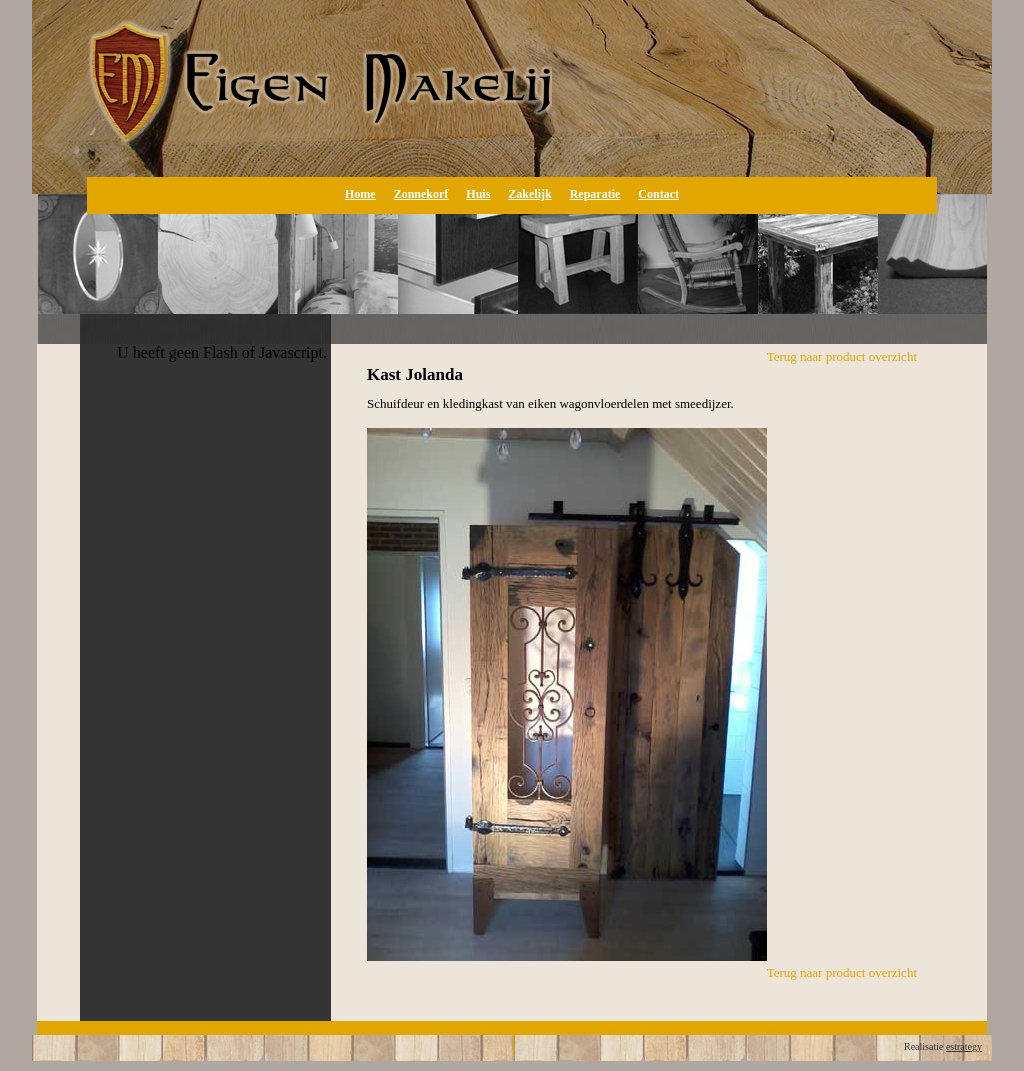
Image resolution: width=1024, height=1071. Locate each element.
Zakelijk (529, 194)
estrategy (964, 1046)
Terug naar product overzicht (842, 356)
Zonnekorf (421, 194)
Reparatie (595, 194)
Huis (478, 194)
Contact (658, 194)
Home (360, 194)
